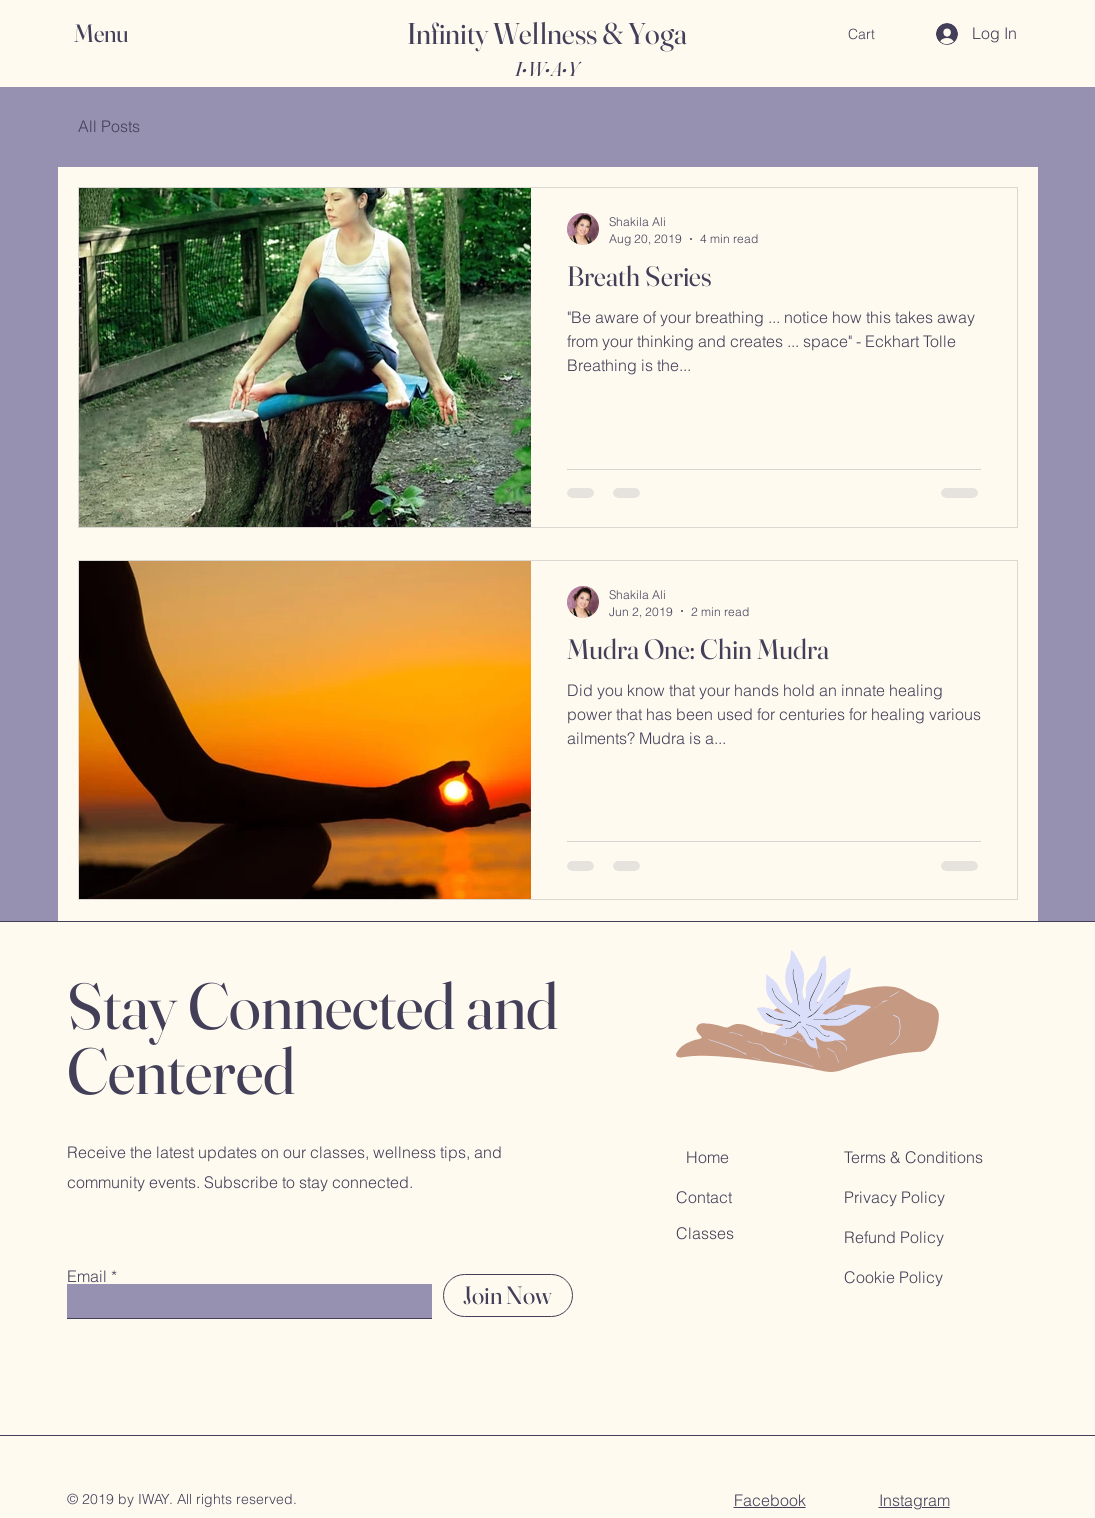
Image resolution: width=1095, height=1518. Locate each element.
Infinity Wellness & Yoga (547, 33)
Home (707, 1157)
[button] (120, 33)
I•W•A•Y (546, 68)
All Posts (109, 126)
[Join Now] (508, 1295)
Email (87, 1276)
